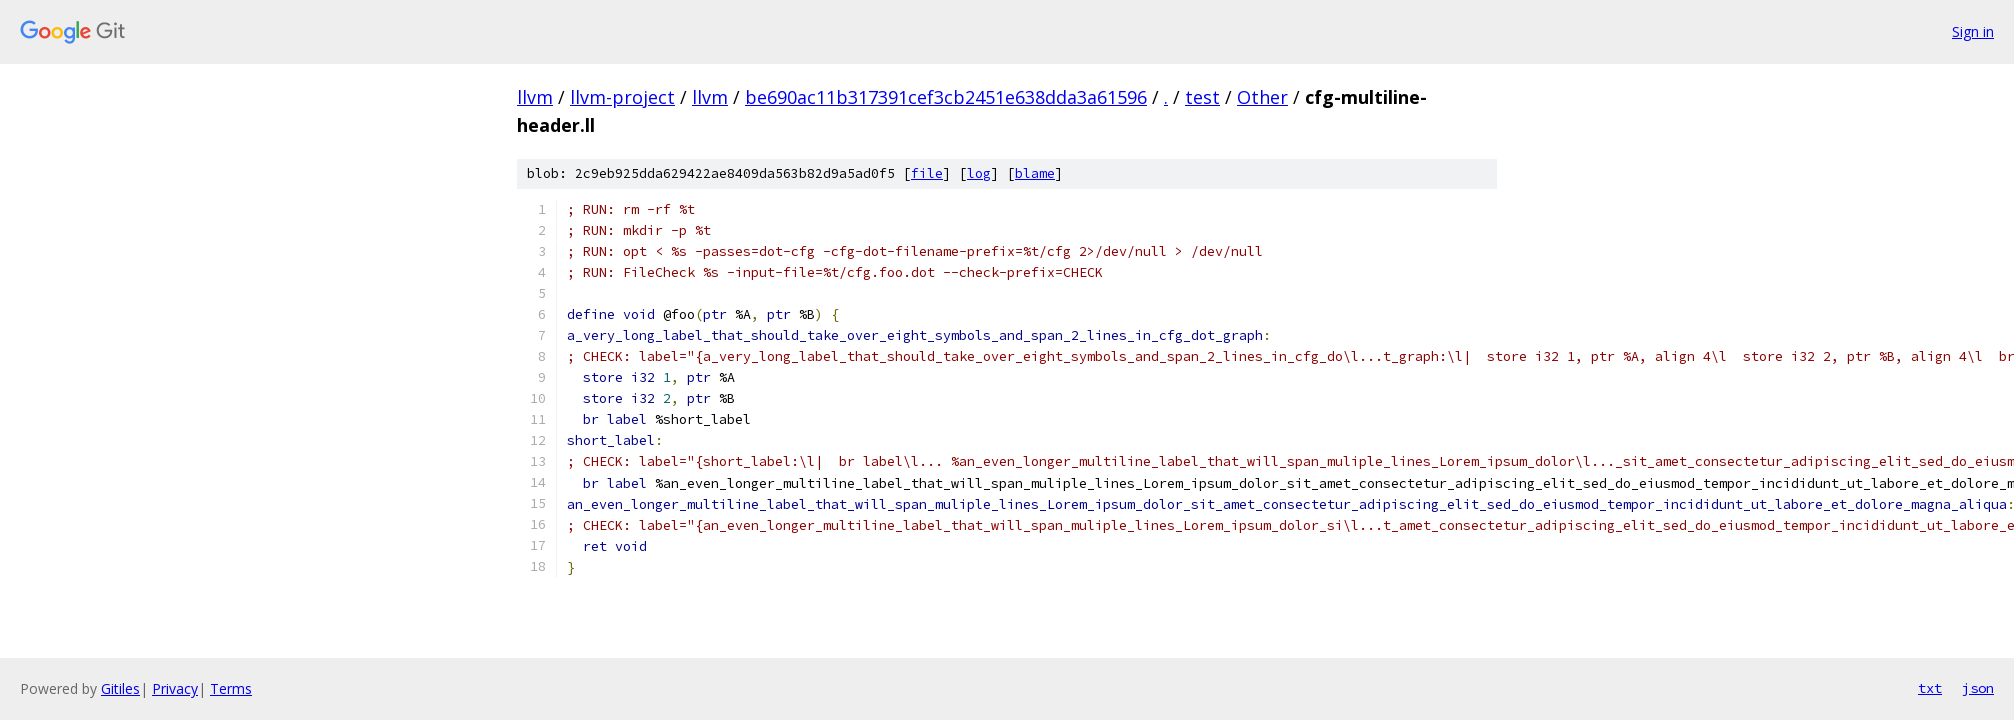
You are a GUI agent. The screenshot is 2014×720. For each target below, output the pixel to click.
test (1202, 97)
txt (1930, 688)
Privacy (175, 688)
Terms (231, 688)
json (1978, 688)
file (927, 173)
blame (1035, 173)
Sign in (1973, 31)
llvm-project (622, 97)
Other (1262, 97)
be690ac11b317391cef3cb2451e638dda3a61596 (946, 97)
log (979, 173)
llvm (535, 97)
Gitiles (120, 688)
